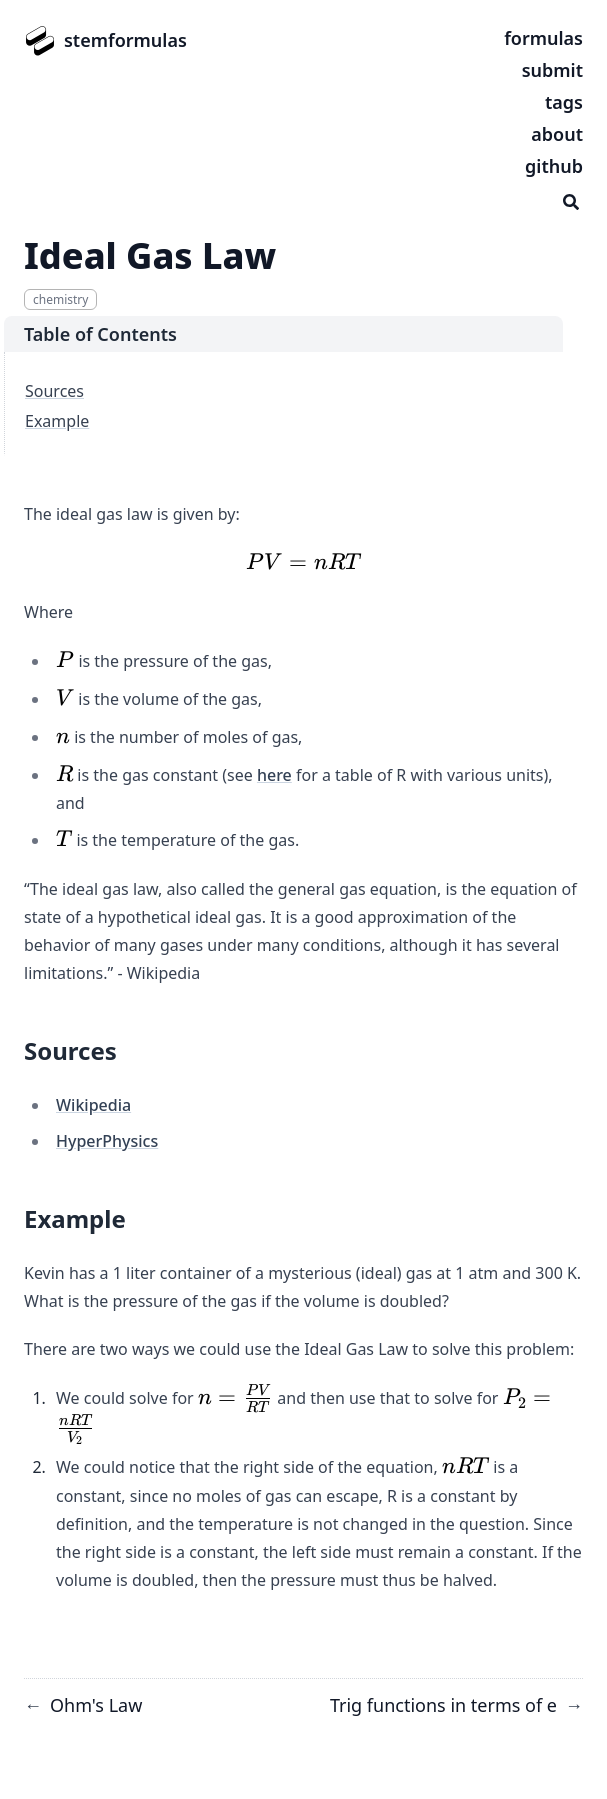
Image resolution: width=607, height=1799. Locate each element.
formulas (543, 38)
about (557, 134)
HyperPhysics (107, 1141)
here (274, 775)
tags (564, 102)
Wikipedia (93, 1105)
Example (57, 421)
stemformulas (125, 40)
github (554, 166)
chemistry (60, 299)
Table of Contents (100, 334)
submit (552, 70)
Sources (54, 391)
